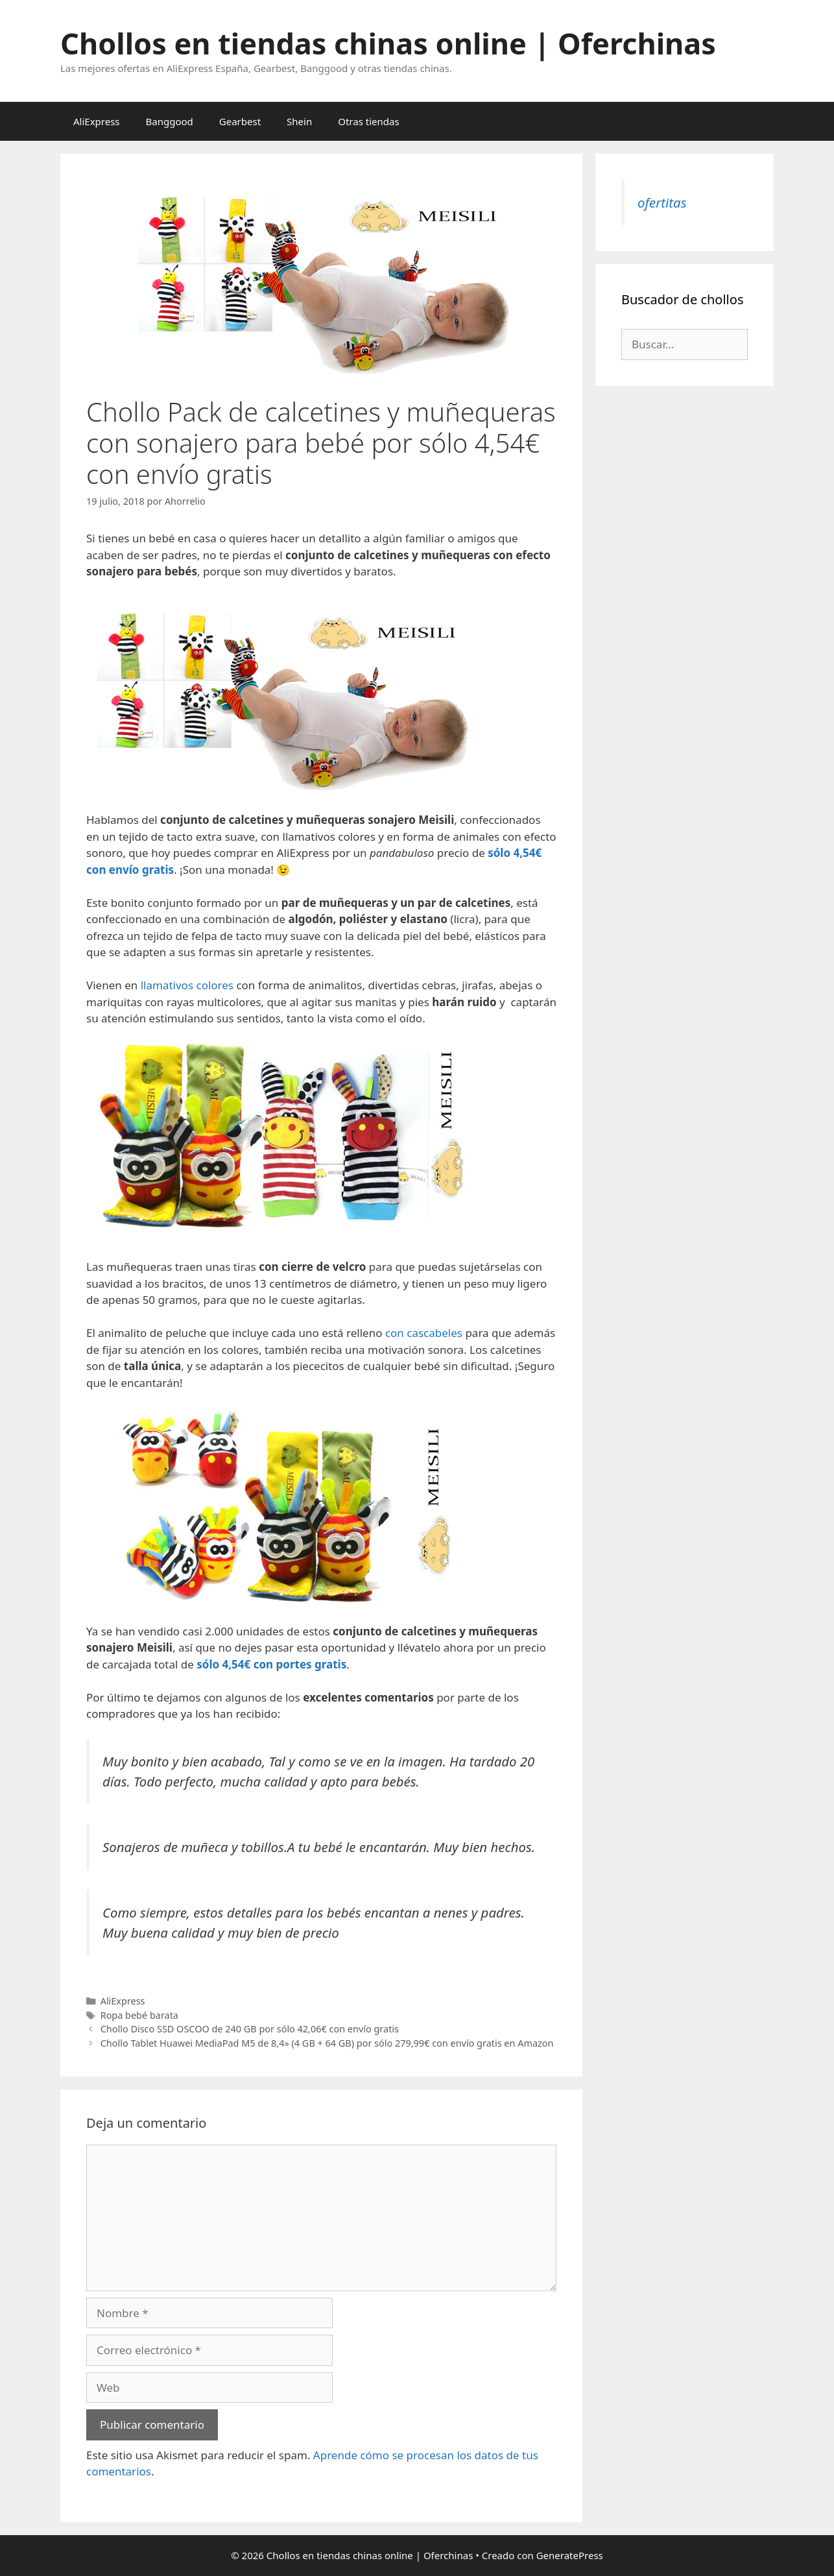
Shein (299, 121)
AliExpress (96, 121)
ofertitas (661, 202)
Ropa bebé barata (139, 2015)
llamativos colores (187, 985)
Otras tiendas (368, 121)
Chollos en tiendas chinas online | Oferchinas (388, 43)
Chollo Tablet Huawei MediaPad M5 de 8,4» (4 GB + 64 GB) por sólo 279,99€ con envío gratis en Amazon (327, 2043)
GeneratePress (569, 2555)
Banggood (169, 121)
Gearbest (240, 121)
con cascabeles (423, 1332)
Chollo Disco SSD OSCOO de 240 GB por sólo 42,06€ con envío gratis (250, 2029)
